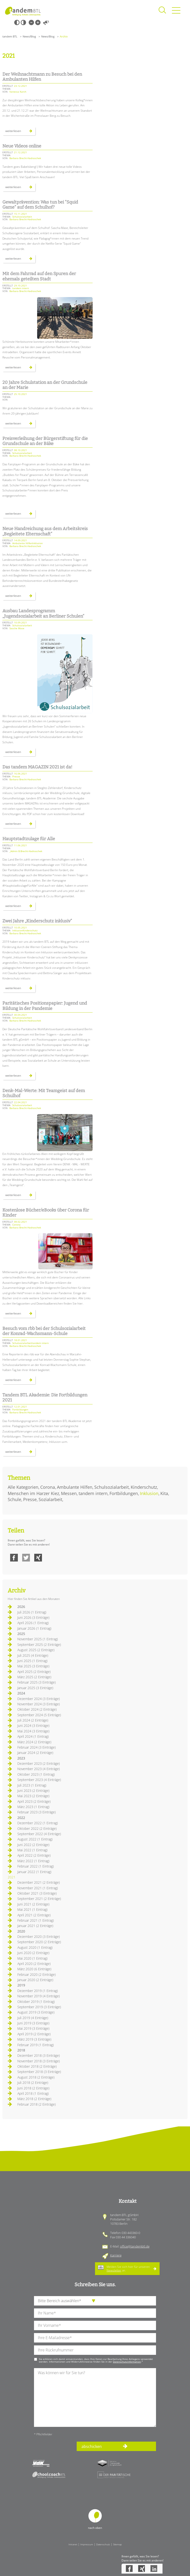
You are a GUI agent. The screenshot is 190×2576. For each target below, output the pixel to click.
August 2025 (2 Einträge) (35, 1650)
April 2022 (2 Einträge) (34, 1855)
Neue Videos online (21, 146)
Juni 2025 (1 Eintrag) (32, 1660)
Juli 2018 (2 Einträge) (32, 2082)
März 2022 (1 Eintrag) (33, 1861)
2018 (21, 2050)
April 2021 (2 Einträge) (34, 1915)
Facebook (14, 1558)
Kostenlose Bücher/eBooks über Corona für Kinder (45, 1212)
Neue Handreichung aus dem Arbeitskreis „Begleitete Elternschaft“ (45, 531)
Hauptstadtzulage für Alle (28, 838)
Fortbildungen (123, 1493)
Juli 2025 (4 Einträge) (32, 1655)
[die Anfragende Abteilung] (95, 2301)
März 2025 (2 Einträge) (34, 1677)
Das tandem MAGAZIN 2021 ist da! (37, 767)
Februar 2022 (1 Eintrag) (35, 1866)
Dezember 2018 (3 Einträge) (38, 2055)
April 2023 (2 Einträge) (34, 1801)
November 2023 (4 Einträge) (38, 1768)
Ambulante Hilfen (74, 1487)
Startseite (23, 11)
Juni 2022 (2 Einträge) (33, 1844)
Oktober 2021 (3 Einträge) (37, 1893)
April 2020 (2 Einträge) (34, 1963)
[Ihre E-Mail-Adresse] (95, 2337)
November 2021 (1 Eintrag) (37, 1888)
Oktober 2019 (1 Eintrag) (36, 2001)
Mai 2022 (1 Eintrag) (32, 1850)
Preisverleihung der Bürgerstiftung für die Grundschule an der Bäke (45, 441)
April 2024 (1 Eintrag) (33, 1736)
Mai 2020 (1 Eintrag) (32, 1958)
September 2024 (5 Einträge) (39, 1715)
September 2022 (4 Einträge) (39, 1834)
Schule (14, 1499)
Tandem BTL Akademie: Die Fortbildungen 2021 (44, 1397)
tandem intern (93, 1493)
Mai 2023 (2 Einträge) (33, 1796)
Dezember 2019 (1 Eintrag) (37, 1990)
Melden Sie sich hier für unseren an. (128, 2268)
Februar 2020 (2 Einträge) (36, 1974)
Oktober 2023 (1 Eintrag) (36, 1774)
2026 (21, 1606)
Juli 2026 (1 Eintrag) (31, 1612)
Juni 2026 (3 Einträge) (33, 1617)
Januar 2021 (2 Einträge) (35, 1925)
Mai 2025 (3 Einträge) (33, 1666)
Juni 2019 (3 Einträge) (33, 2023)
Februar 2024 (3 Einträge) (36, 1747)
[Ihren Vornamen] (95, 2325)
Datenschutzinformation (127, 2361)
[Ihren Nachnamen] (95, 2313)
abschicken (91, 2446)
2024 (21, 1693)
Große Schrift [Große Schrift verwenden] (38, 22)
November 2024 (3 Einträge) (38, 1704)
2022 (21, 1817)
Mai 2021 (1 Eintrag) (32, 1909)
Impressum (86, 2544)
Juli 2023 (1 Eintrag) (31, 1785)
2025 (21, 1633)
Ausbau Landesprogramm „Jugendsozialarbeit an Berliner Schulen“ (43, 613)
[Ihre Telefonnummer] (95, 2350)
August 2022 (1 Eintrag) (35, 1839)
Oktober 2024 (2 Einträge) (37, 1709)
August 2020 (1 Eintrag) (35, 1947)
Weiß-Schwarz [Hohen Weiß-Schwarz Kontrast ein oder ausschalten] (23, 22)
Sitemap (117, 2544)
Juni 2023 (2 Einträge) (33, 1790)
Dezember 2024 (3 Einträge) (38, 1698)
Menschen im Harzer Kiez (33, 1493)
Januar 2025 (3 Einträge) (35, 1688)
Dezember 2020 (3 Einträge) (38, 1936)
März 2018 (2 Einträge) (34, 2098)
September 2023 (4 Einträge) (39, 1779)
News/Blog (29, 36)
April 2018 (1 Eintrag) (33, 2093)
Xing (38, 1558)
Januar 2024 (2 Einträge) (35, 1752)
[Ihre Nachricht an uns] (95, 2397)
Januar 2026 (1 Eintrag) (34, 1628)
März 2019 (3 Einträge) (34, 2039)
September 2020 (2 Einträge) (39, 1942)
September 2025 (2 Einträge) (39, 1644)
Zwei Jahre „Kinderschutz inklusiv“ (37, 921)
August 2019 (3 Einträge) (35, 2012)
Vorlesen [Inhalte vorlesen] (46, 22)
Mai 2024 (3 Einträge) (33, 1731)
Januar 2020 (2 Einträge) (35, 1980)
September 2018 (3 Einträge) (39, 2071)
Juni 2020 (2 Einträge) (33, 1952)
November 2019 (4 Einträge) (38, 1996)
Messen (69, 1493)
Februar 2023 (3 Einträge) (36, 1812)
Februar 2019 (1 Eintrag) (35, 2045)
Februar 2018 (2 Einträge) (36, 2104)
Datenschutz (103, 2544)
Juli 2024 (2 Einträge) (32, 1720)
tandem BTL (9, 36)
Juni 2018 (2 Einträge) (33, 2088)
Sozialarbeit (50, 1499)
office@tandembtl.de (134, 2246)
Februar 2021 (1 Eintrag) (35, 1920)
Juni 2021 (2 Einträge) (33, 1904)
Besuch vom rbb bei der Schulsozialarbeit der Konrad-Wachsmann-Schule (44, 1331)
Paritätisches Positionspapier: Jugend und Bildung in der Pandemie (44, 1005)
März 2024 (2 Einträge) (34, 1742)
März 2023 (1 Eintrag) (33, 1806)
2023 (21, 1758)
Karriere (116, 2255)
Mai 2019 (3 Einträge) (33, 2028)
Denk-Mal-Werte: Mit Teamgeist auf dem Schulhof (43, 1093)
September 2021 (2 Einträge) (39, 1898)
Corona (47, 1487)
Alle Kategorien (23, 1487)
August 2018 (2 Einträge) (35, 2077)
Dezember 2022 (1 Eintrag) (37, 1823)
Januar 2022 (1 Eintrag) (34, 1871)
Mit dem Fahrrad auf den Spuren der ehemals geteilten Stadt (39, 276)
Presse (30, 1499)
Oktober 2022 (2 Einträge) (37, 1828)
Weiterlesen (20, 132)
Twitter (26, 1558)
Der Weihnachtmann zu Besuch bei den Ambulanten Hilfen (42, 77)
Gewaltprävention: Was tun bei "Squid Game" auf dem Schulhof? (40, 204)
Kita (164, 1493)
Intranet (72, 2544)
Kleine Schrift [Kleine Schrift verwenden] (31, 22)
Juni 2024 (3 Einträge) (33, 1725)
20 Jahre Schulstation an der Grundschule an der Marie (44, 385)
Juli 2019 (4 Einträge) (32, 2017)
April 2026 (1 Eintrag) (33, 1622)
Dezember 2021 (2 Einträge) (38, 1882)
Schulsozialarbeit (111, 1487)
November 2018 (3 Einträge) (38, 2061)
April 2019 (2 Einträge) (34, 2034)
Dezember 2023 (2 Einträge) (38, 1763)
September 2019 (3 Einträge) (39, 2007)
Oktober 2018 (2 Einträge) (37, 2066)
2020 (21, 1931)
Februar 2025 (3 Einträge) (36, 1682)
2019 (21, 1985)
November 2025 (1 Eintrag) (37, 1639)
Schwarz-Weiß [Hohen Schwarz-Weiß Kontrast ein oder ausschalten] (17, 22)
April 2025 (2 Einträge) (34, 1671)
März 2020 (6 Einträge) (34, 1969)
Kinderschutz (144, 1487)
